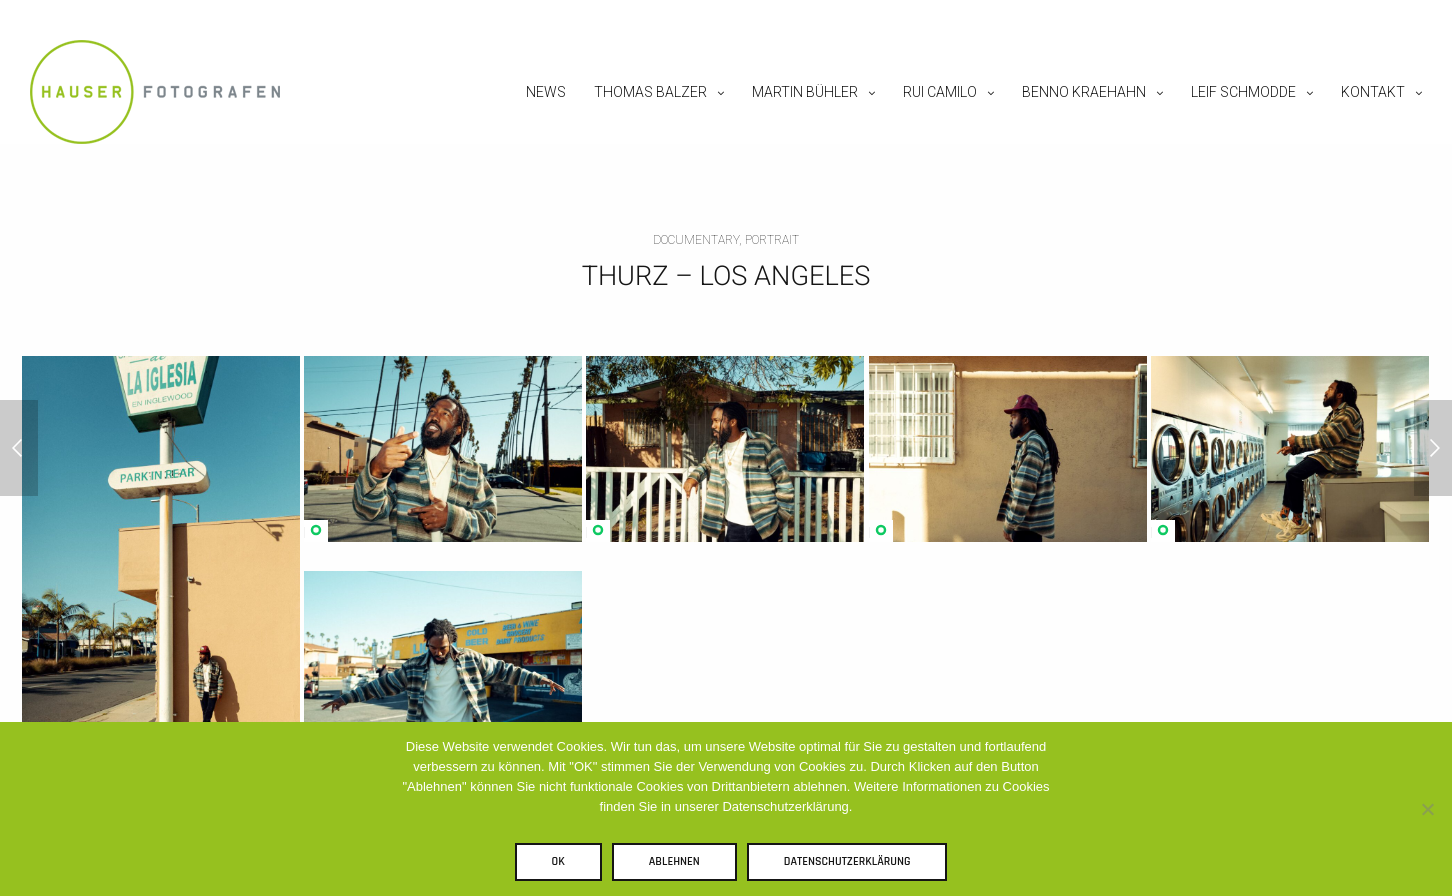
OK (558, 861)
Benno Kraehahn (1084, 92)
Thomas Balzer (650, 92)
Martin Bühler (805, 92)
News (546, 92)
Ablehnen (674, 861)
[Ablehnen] (1427, 809)
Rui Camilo (940, 92)
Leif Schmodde (1243, 92)
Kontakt (1373, 92)
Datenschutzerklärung (847, 861)
